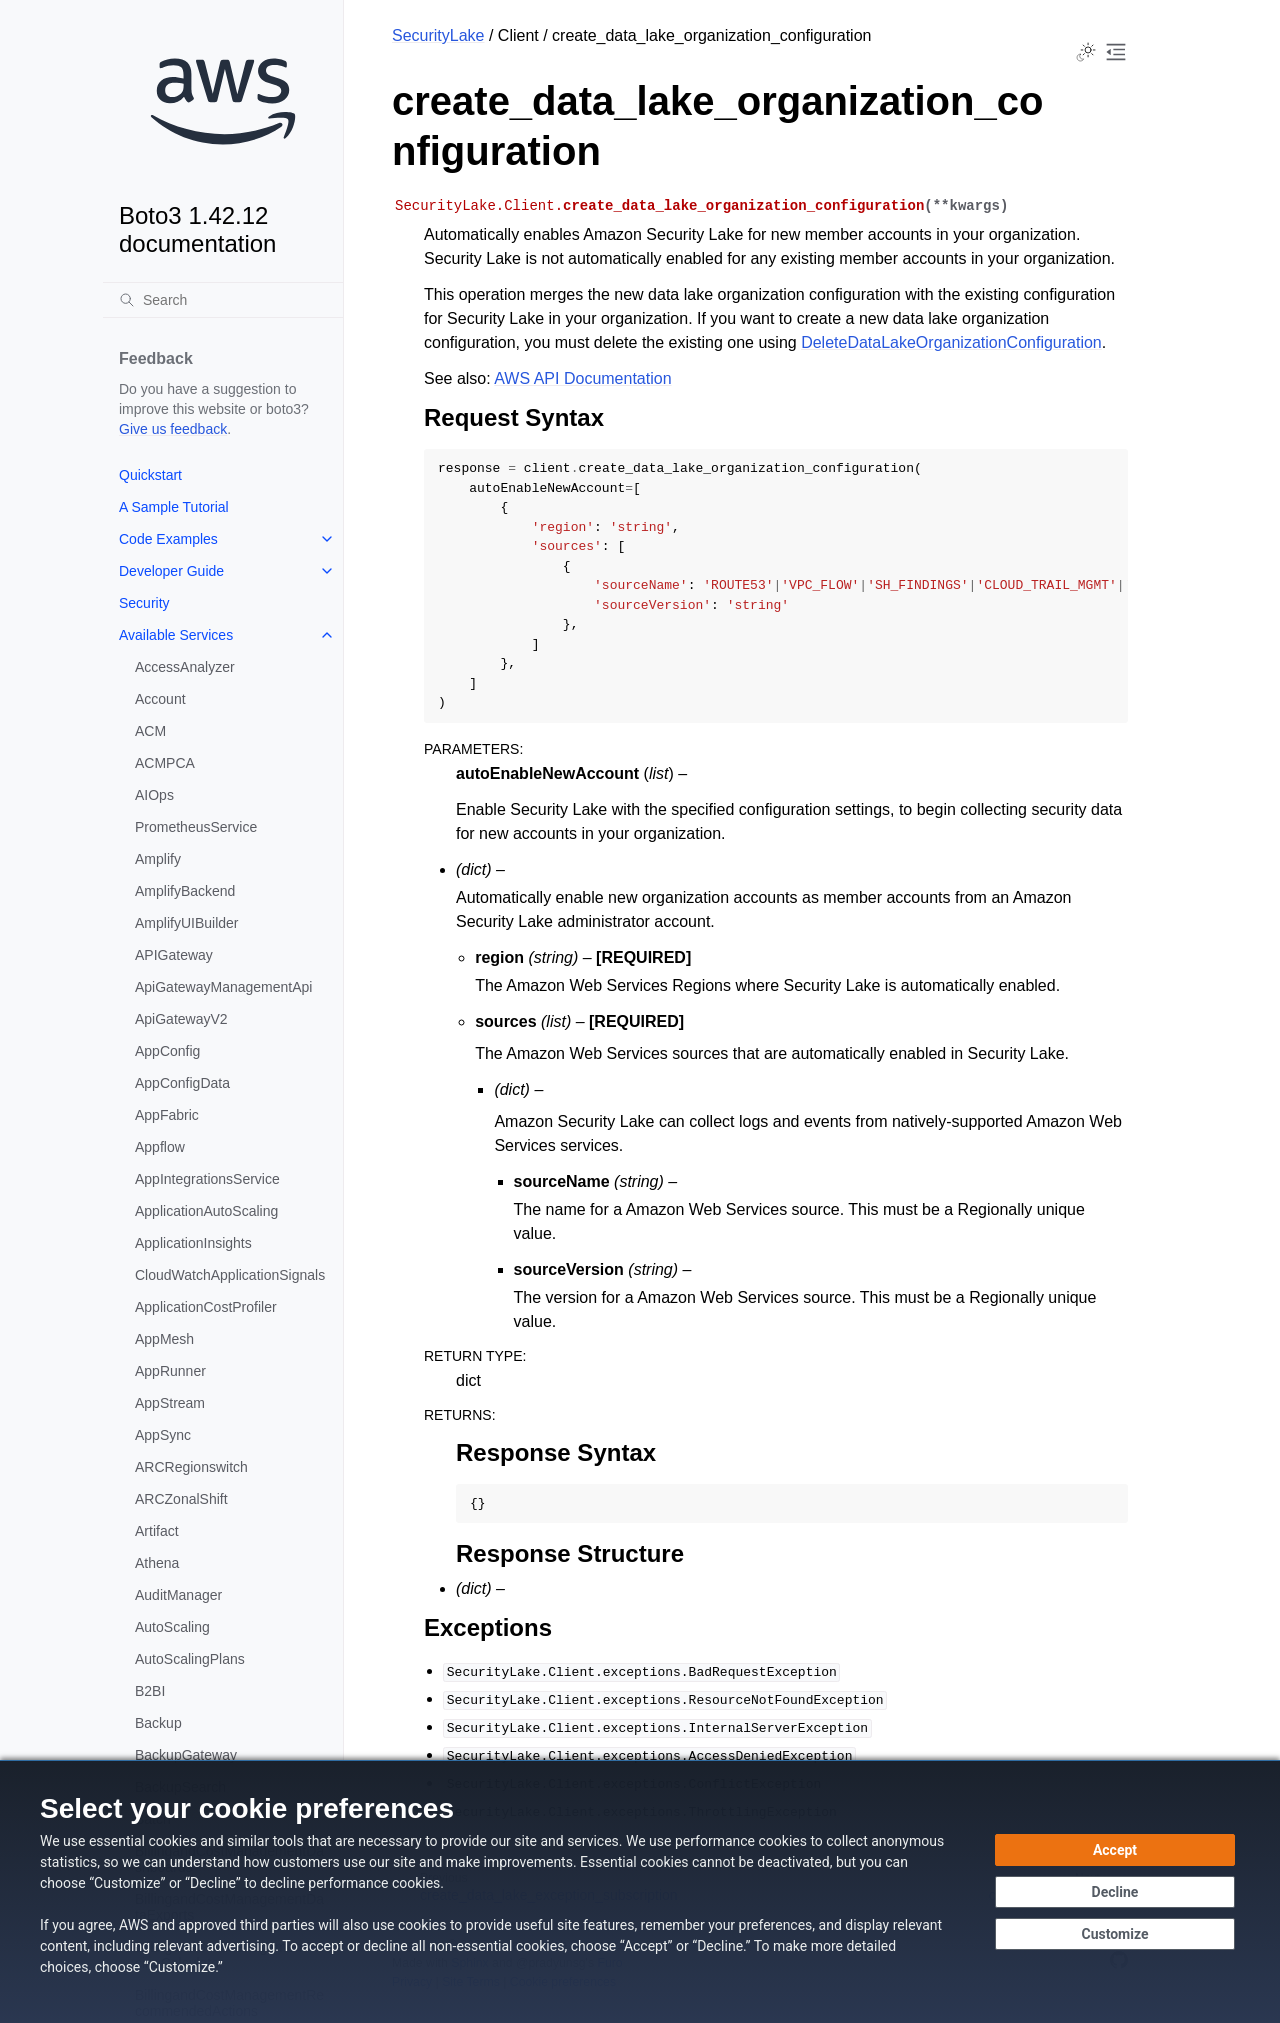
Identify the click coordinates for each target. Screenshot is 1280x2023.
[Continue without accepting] (1115, 1892)
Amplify (158, 859)
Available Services (176, 635)
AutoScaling (172, 1627)
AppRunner (170, 1371)
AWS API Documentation (582, 378)
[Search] (223, 300)
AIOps (154, 795)
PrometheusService (196, 827)
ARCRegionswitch (191, 1467)
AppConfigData (182, 1083)
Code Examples (168, 539)
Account (160, 699)
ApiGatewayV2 (181, 1019)
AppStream (170, 1403)
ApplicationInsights (193, 1243)
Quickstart (150, 475)
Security (144, 603)
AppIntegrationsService (207, 1179)
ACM (150, 731)
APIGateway (174, 955)
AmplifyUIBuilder (186, 923)
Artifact (157, 1531)
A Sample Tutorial (174, 507)
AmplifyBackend (185, 891)
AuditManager (178, 1595)
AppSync (163, 1435)
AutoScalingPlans (190, 1659)
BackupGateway (186, 1755)
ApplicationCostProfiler (206, 1307)
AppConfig (167, 1051)
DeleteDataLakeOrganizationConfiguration (951, 342)
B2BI (150, 1691)
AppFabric (167, 1115)
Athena (157, 1563)
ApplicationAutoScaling (206, 1211)
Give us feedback (173, 429)
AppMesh (164, 1339)
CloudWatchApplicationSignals (230, 1275)
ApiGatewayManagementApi (223, 987)
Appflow (160, 1147)
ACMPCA (165, 763)
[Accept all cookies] (1115, 1850)
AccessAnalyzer (185, 667)
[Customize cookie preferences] (1115, 1934)
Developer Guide (171, 571)
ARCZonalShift (181, 1499)
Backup (158, 1723)
